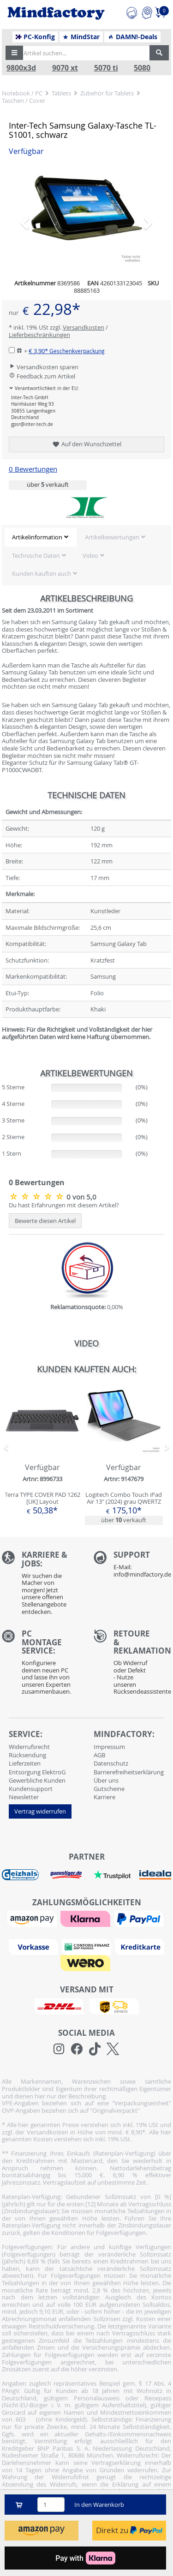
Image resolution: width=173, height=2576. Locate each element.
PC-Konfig (35, 37)
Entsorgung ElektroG (37, 1772)
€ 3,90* (67, 351)
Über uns (106, 1780)
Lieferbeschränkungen (39, 335)
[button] (14, 53)
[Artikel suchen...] (83, 53)
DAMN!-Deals (132, 37)
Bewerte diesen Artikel (45, 1221)
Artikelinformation (37, 537)
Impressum (109, 1747)
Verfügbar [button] (26, 151)
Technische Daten (36, 555)
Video (90, 555)
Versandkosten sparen (43, 367)
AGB (99, 1755)
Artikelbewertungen (112, 537)
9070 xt (65, 68)
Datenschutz (111, 1763)
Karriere (104, 1797)
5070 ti (106, 68)
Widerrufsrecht (29, 1747)
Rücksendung (27, 1755)
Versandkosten (83, 327)
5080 (142, 68)
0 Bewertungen (33, 469)
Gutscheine (109, 1788)
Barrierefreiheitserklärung (129, 1772)
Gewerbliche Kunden (37, 1780)
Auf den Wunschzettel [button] (86, 444)
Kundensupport (31, 1788)
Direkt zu (129, 2530)
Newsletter (24, 1797)
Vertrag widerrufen (40, 1811)
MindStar (81, 37)
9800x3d (21, 68)
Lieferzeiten (25, 1763)
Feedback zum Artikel (42, 376)
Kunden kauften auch (41, 573)
